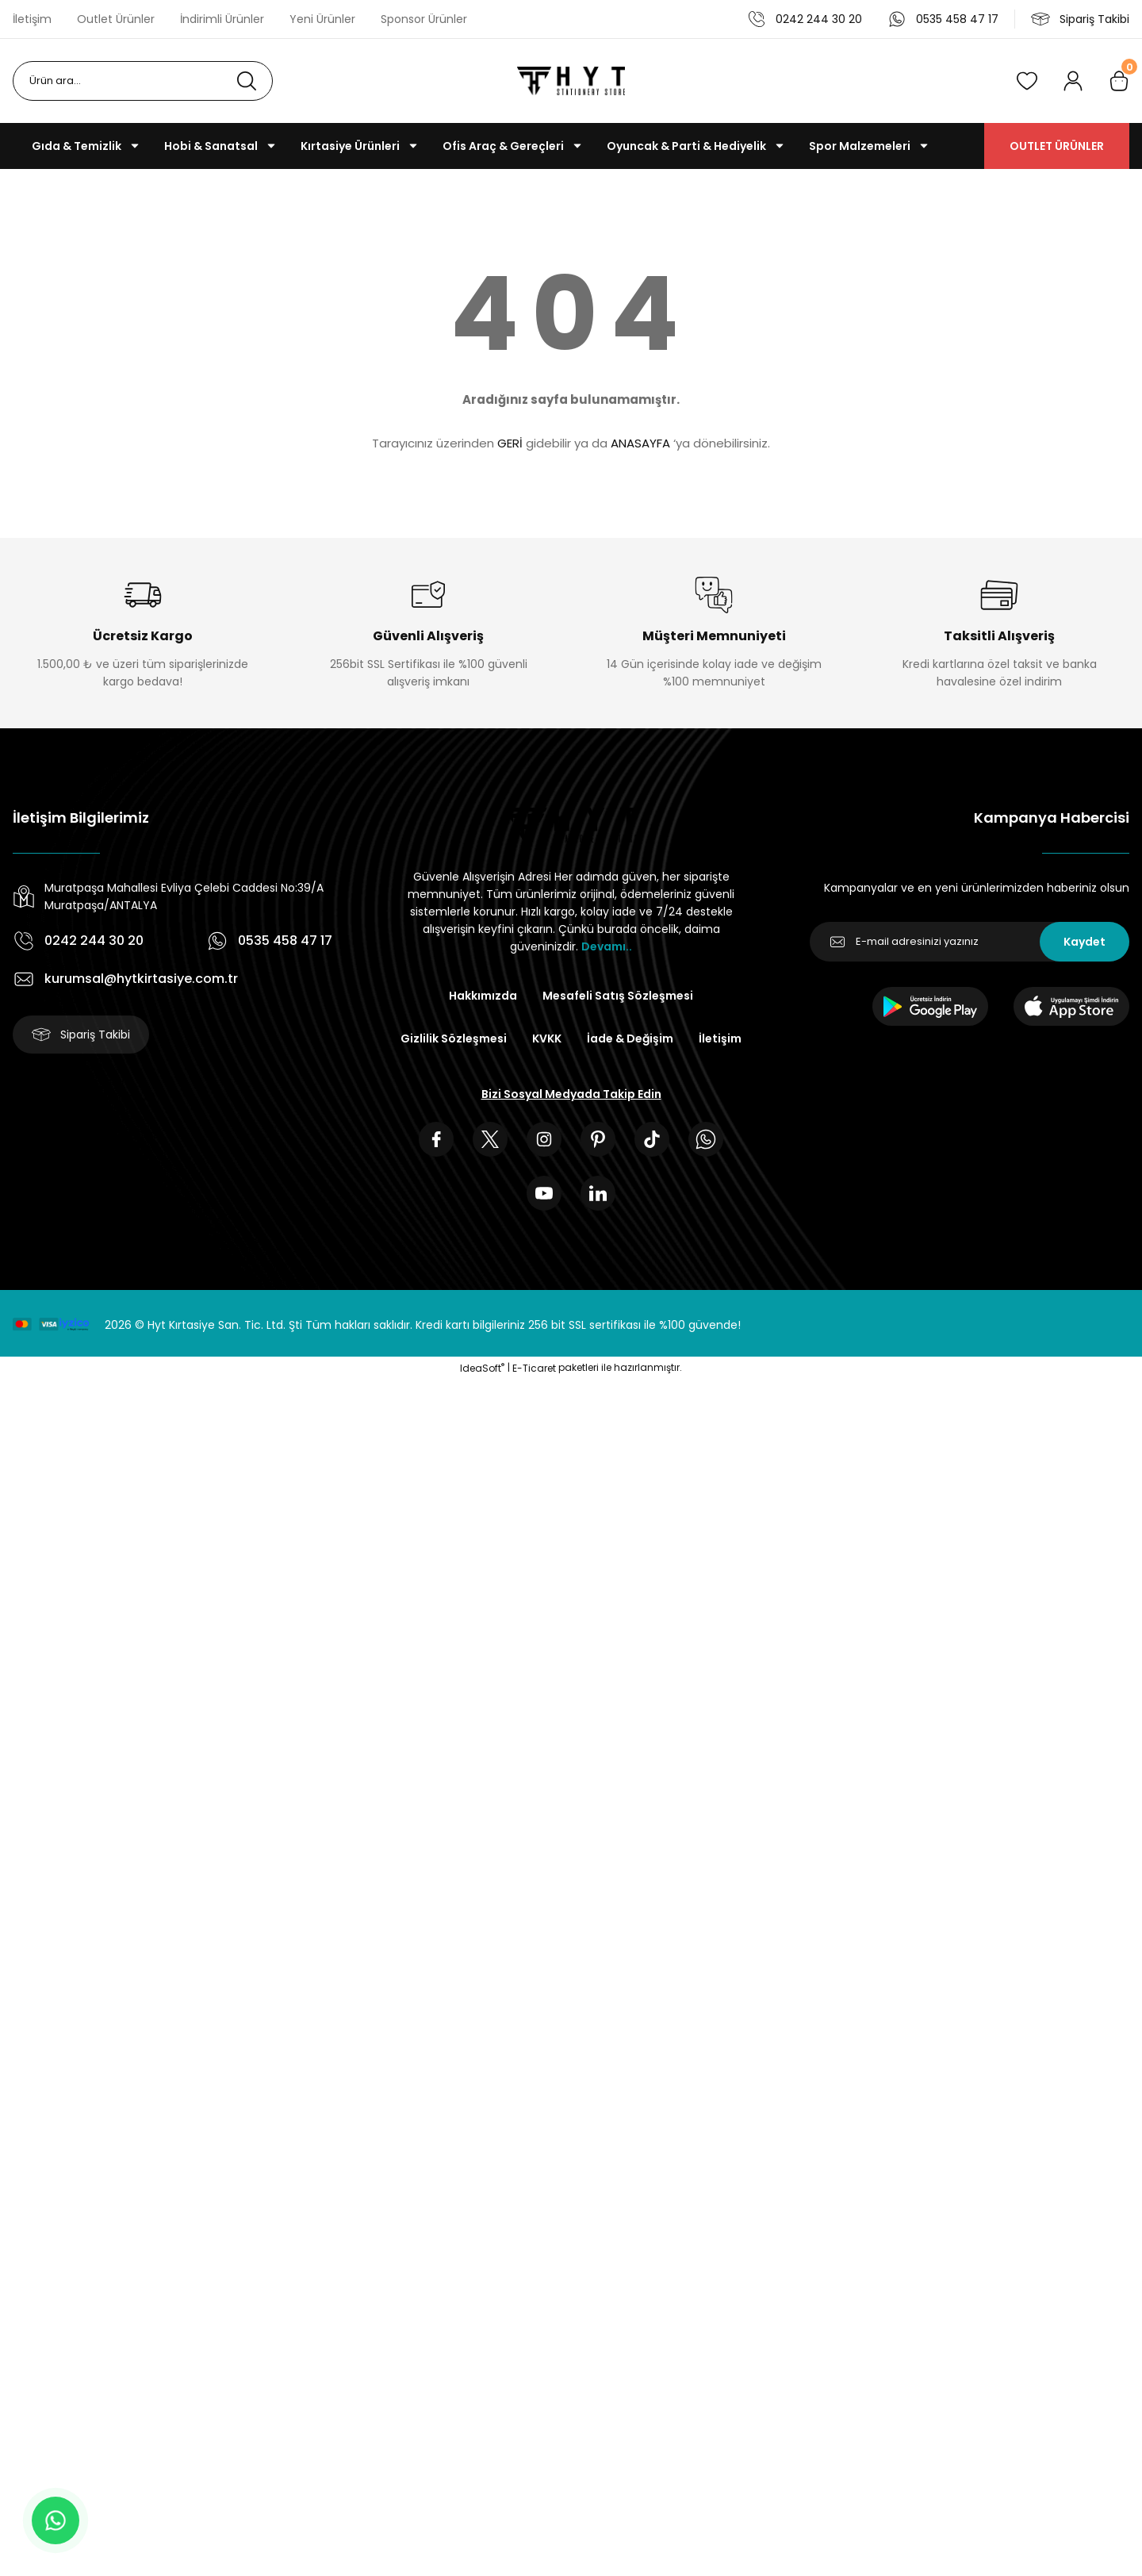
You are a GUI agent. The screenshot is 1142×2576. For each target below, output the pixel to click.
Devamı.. (606, 946)
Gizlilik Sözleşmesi (453, 1038)
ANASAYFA (640, 443)
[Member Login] (1073, 81)
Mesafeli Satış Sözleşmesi (617, 996)
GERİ (510, 443)
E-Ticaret (534, 1368)
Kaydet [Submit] (1084, 942)
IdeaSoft (482, 1368)
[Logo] (571, 81)
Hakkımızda (483, 996)
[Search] (143, 81)
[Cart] (1119, 81)
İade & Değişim (630, 1038)
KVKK (546, 1038)
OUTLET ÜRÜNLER (1057, 146)
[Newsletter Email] (969, 942)
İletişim (720, 1038)
